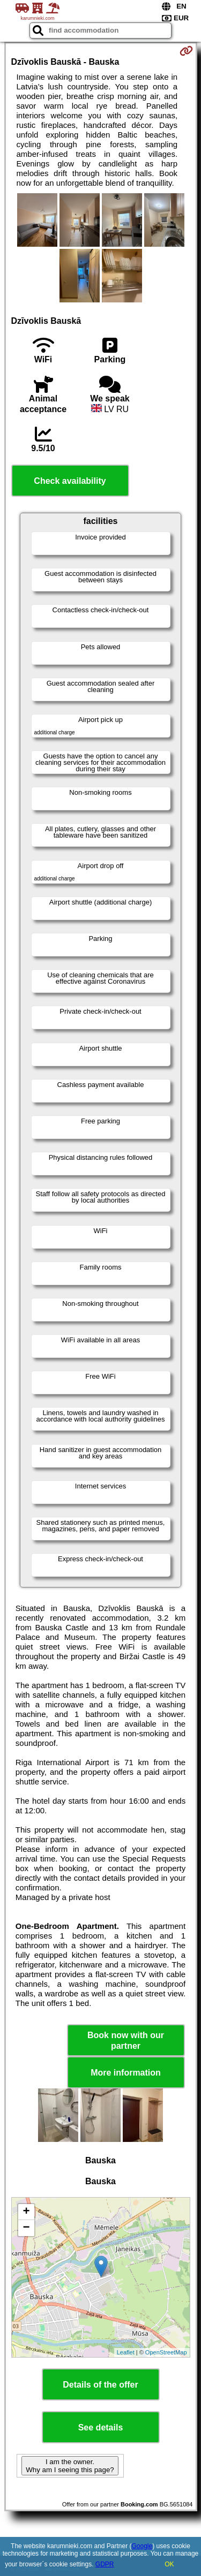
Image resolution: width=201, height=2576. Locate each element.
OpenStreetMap (166, 2352)
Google (142, 2546)
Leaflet (126, 2352)
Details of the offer (100, 2384)
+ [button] (26, 2212)
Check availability (70, 480)
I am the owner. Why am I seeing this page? (70, 2466)
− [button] (26, 2228)
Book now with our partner (125, 2040)
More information (126, 2072)
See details (100, 2427)
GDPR (104, 2564)
